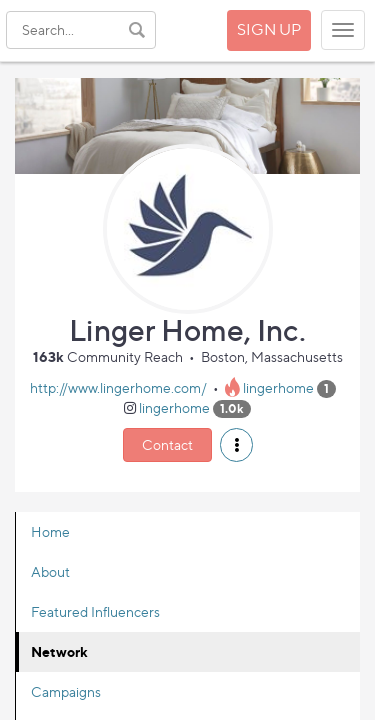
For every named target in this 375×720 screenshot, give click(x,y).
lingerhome (278, 387)
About (50, 571)
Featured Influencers (95, 611)
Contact (167, 444)
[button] (236, 445)
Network (59, 651)
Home (50, 531)
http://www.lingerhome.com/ (118, 387)
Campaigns (66, 691)
